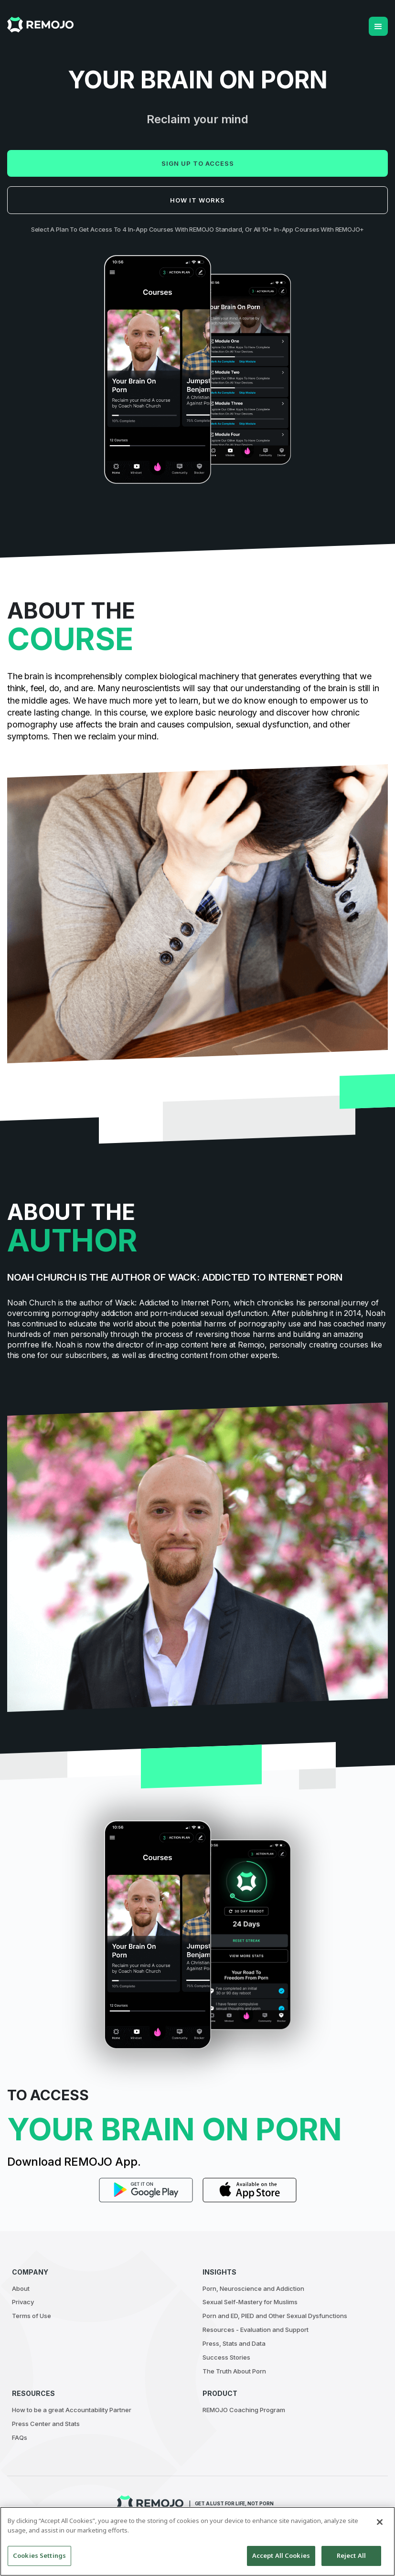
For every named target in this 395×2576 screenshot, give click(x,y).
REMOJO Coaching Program (244, 2410)
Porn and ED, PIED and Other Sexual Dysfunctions (275, 2315)
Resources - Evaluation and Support (256, 2329)
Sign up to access (197, 163)
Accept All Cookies (281, 2555)
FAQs (19, 2437)
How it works (197, 200)
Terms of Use (31, 2315)
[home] (40, 25)
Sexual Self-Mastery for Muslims (250, 2302)
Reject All (351, 2555)
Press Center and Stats (46, 2423)
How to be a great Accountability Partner (71, 2410)
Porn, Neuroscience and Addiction (253, 2288)
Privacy (23, 2302)
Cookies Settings (39, 2555)
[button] (378, 26)
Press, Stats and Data (234, 2343)
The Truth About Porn (234, 2371)
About (21, 2288)
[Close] (379, 2522)
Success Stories (226, 2357)
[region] (197, 2541)
